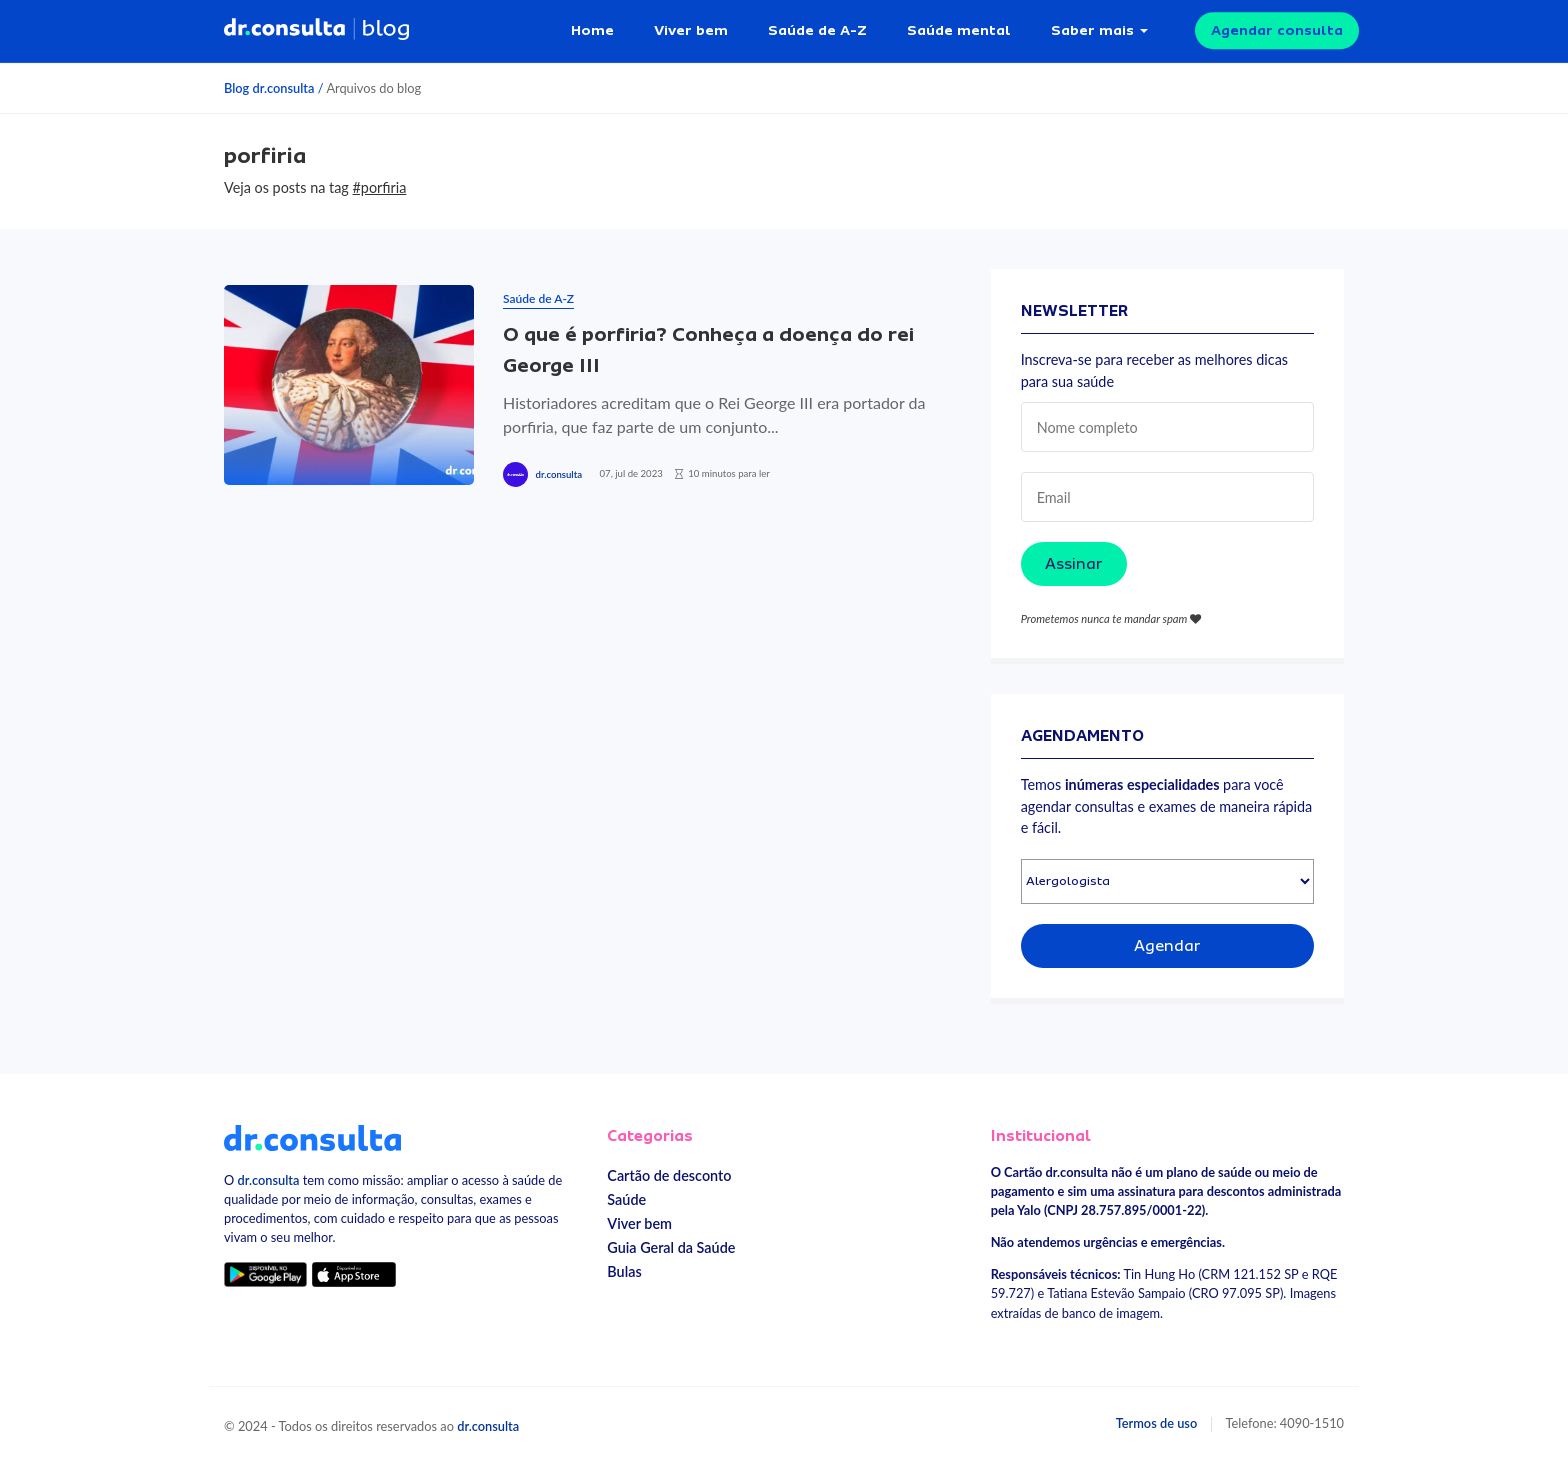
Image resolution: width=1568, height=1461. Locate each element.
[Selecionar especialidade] (1167, 881)
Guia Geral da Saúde (671, 1247)
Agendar (1167, 946)
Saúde (626, 1199)
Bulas (624, 1271)
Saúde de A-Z (817, 30)
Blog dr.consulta (269, 88)
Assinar (1074, 564)
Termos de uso (1157, 1423)
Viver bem (691, 30)
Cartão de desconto (669, 1175)
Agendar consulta (1277, 30)
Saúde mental (959, 30)
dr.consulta (559, 474)
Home (592, 30)
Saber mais (1092, 30)
